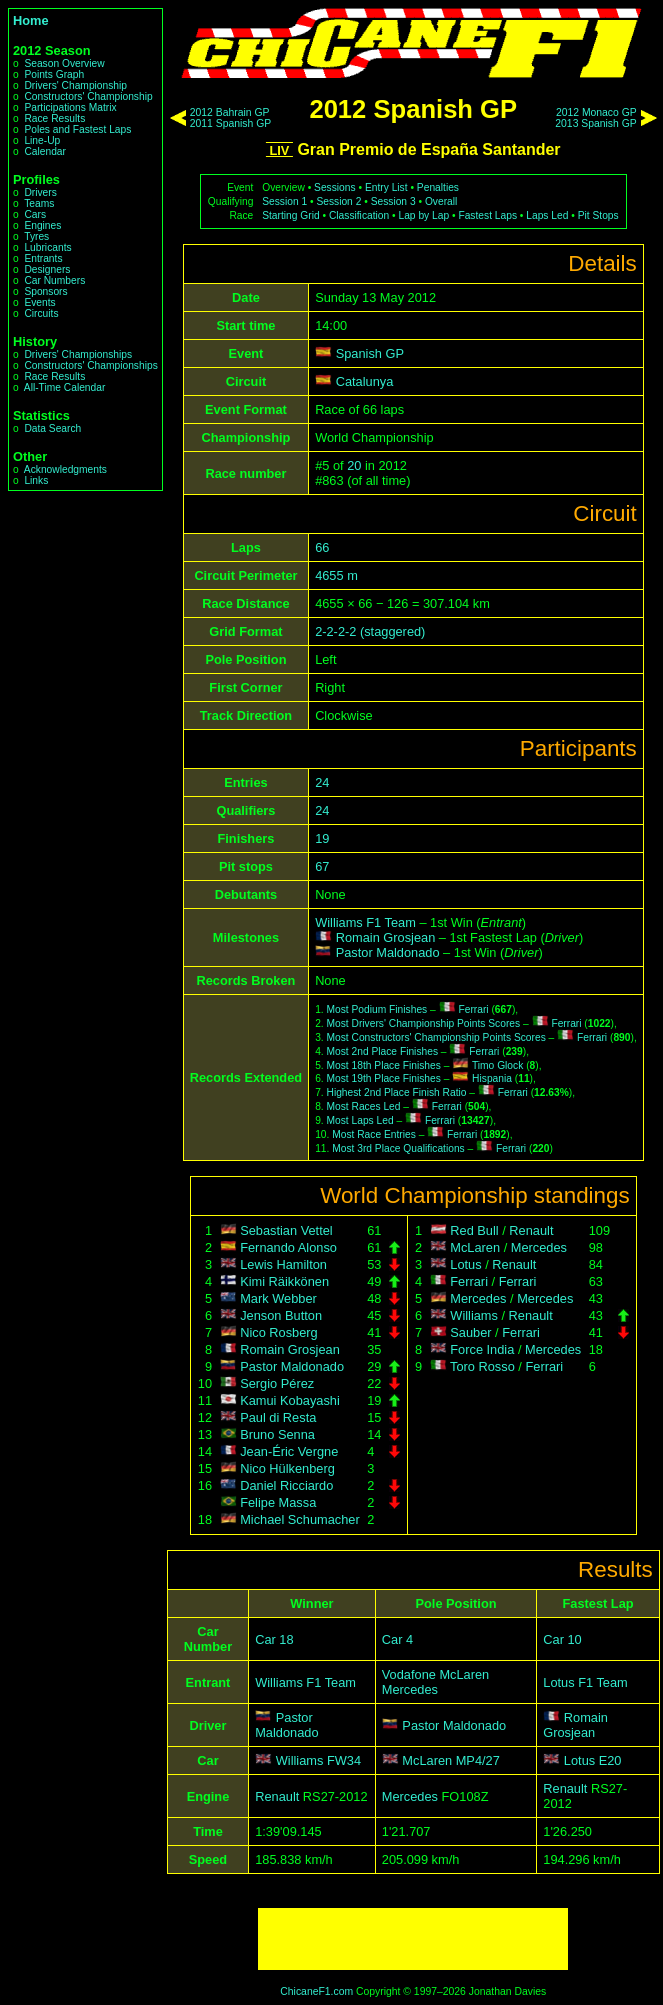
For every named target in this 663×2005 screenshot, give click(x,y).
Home (31, 20)
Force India (482, 1349)
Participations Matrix (70, 107)
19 (322, 838)
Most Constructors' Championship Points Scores (436, 1037)
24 (322, 782)
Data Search (52, 428)
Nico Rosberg (279, 1332)
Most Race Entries (374, 1134)
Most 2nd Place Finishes (383, 1051)
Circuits (41, 313)
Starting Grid (290, 215)
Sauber (470, 1332)
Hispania (492, 1078)
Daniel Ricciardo (286, 1485)
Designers (47, 269)
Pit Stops (598, 215)
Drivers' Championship (75, 85)
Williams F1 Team (365, 922)
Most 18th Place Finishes (384, 1065)
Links (36, 480)
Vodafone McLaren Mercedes (435, 1682)
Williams (474, 1315)
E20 (610, 1760)
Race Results (54, 118)
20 (354, 465)
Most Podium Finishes (377, 1009)
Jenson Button (281, 1315)
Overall (441, 201)
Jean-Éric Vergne (289, 1451)
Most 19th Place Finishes (384, 1078)
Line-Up (42, 140)
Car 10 (562, 1639)
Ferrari (473, 1009)
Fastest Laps (487, 215)
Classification (359, 215)
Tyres (36, 236)
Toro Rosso (482, 1366)
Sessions (335, 187)
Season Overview (64, 63)
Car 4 (397, 1639)
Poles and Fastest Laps (77, 129)
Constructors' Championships (90, 365)
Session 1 (284, 201)
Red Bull (474, 1230)
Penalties (438, 187)
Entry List (386, 187)
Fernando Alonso (288, 1247)
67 (322, 866)
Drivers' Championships (78, 354)
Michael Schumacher (300, 1519)
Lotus (465, 1264)
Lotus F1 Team (585, 1682)
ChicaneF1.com (316, 1991)
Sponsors (45, 291)
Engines (42, 225)
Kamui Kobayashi (290, 1400)
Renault (531, 1230)
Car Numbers (54, 280)
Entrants (43, 258)
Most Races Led (364, 1106)
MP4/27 (478, 1760)
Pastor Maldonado (388, 952)
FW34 (344, 1760)
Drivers (40, 192)
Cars (35, 214)
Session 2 (338, 201)
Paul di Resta (278, 1417)
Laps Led (547, 215)
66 (322, 547)
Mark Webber (278, 1298)
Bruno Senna (277, 1434)
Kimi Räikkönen (284, 1281)
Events (39, 302)
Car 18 (274, 1639)
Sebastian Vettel (286, 1230)
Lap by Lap (423, 215)
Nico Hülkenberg (287, 1468)
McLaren (475, 1247)
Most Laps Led (360, 1120)
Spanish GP (370, 353)
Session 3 (393, 201)
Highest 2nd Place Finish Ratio (397, 1092)
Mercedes (539, 1247)
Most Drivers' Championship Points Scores (424, 1023)
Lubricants (47, 247)
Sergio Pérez (277, 1383)
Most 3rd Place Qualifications (398, 1148)
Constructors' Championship (88, 96)
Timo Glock (497, 1065)
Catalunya (365, 381)
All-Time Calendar (65, 387)
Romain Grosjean (386, 937)
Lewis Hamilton (283, 1264)
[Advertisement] (413, 1939)
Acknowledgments (65, 469)
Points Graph (54, 74)
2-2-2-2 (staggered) (370, 631)
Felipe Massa (278, 1502)
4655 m (336, 575)
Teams (39, 203)
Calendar (45, 151)
